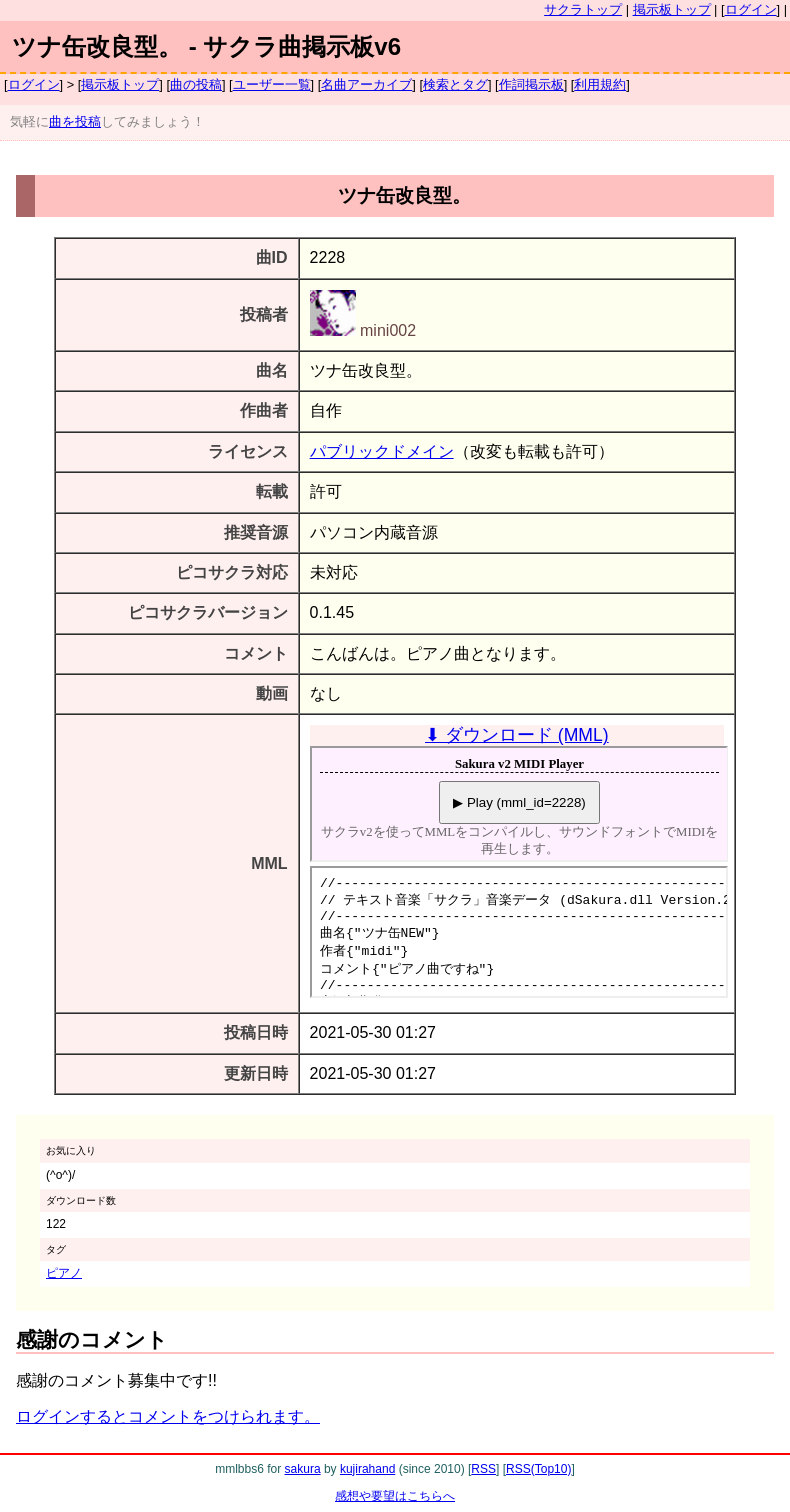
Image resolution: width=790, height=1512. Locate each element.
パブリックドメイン (382, 451)
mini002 (363, 330)
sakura (303, 1469)
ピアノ (64, 1273)
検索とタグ (455, 84)
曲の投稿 (196, 84)
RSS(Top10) (538, 1469)
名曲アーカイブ (366, 84)
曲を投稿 (75, 121)
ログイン (751, 9)
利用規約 (600, 84)
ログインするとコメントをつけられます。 (168, 1416)
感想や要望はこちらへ (395, 1496)
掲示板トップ (672, 9)
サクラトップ (583, 9)
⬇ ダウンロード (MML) (517, 735)
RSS (483, 1469)
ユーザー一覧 (272, 84)
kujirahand (367, 1469)
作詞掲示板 (531, 84)
